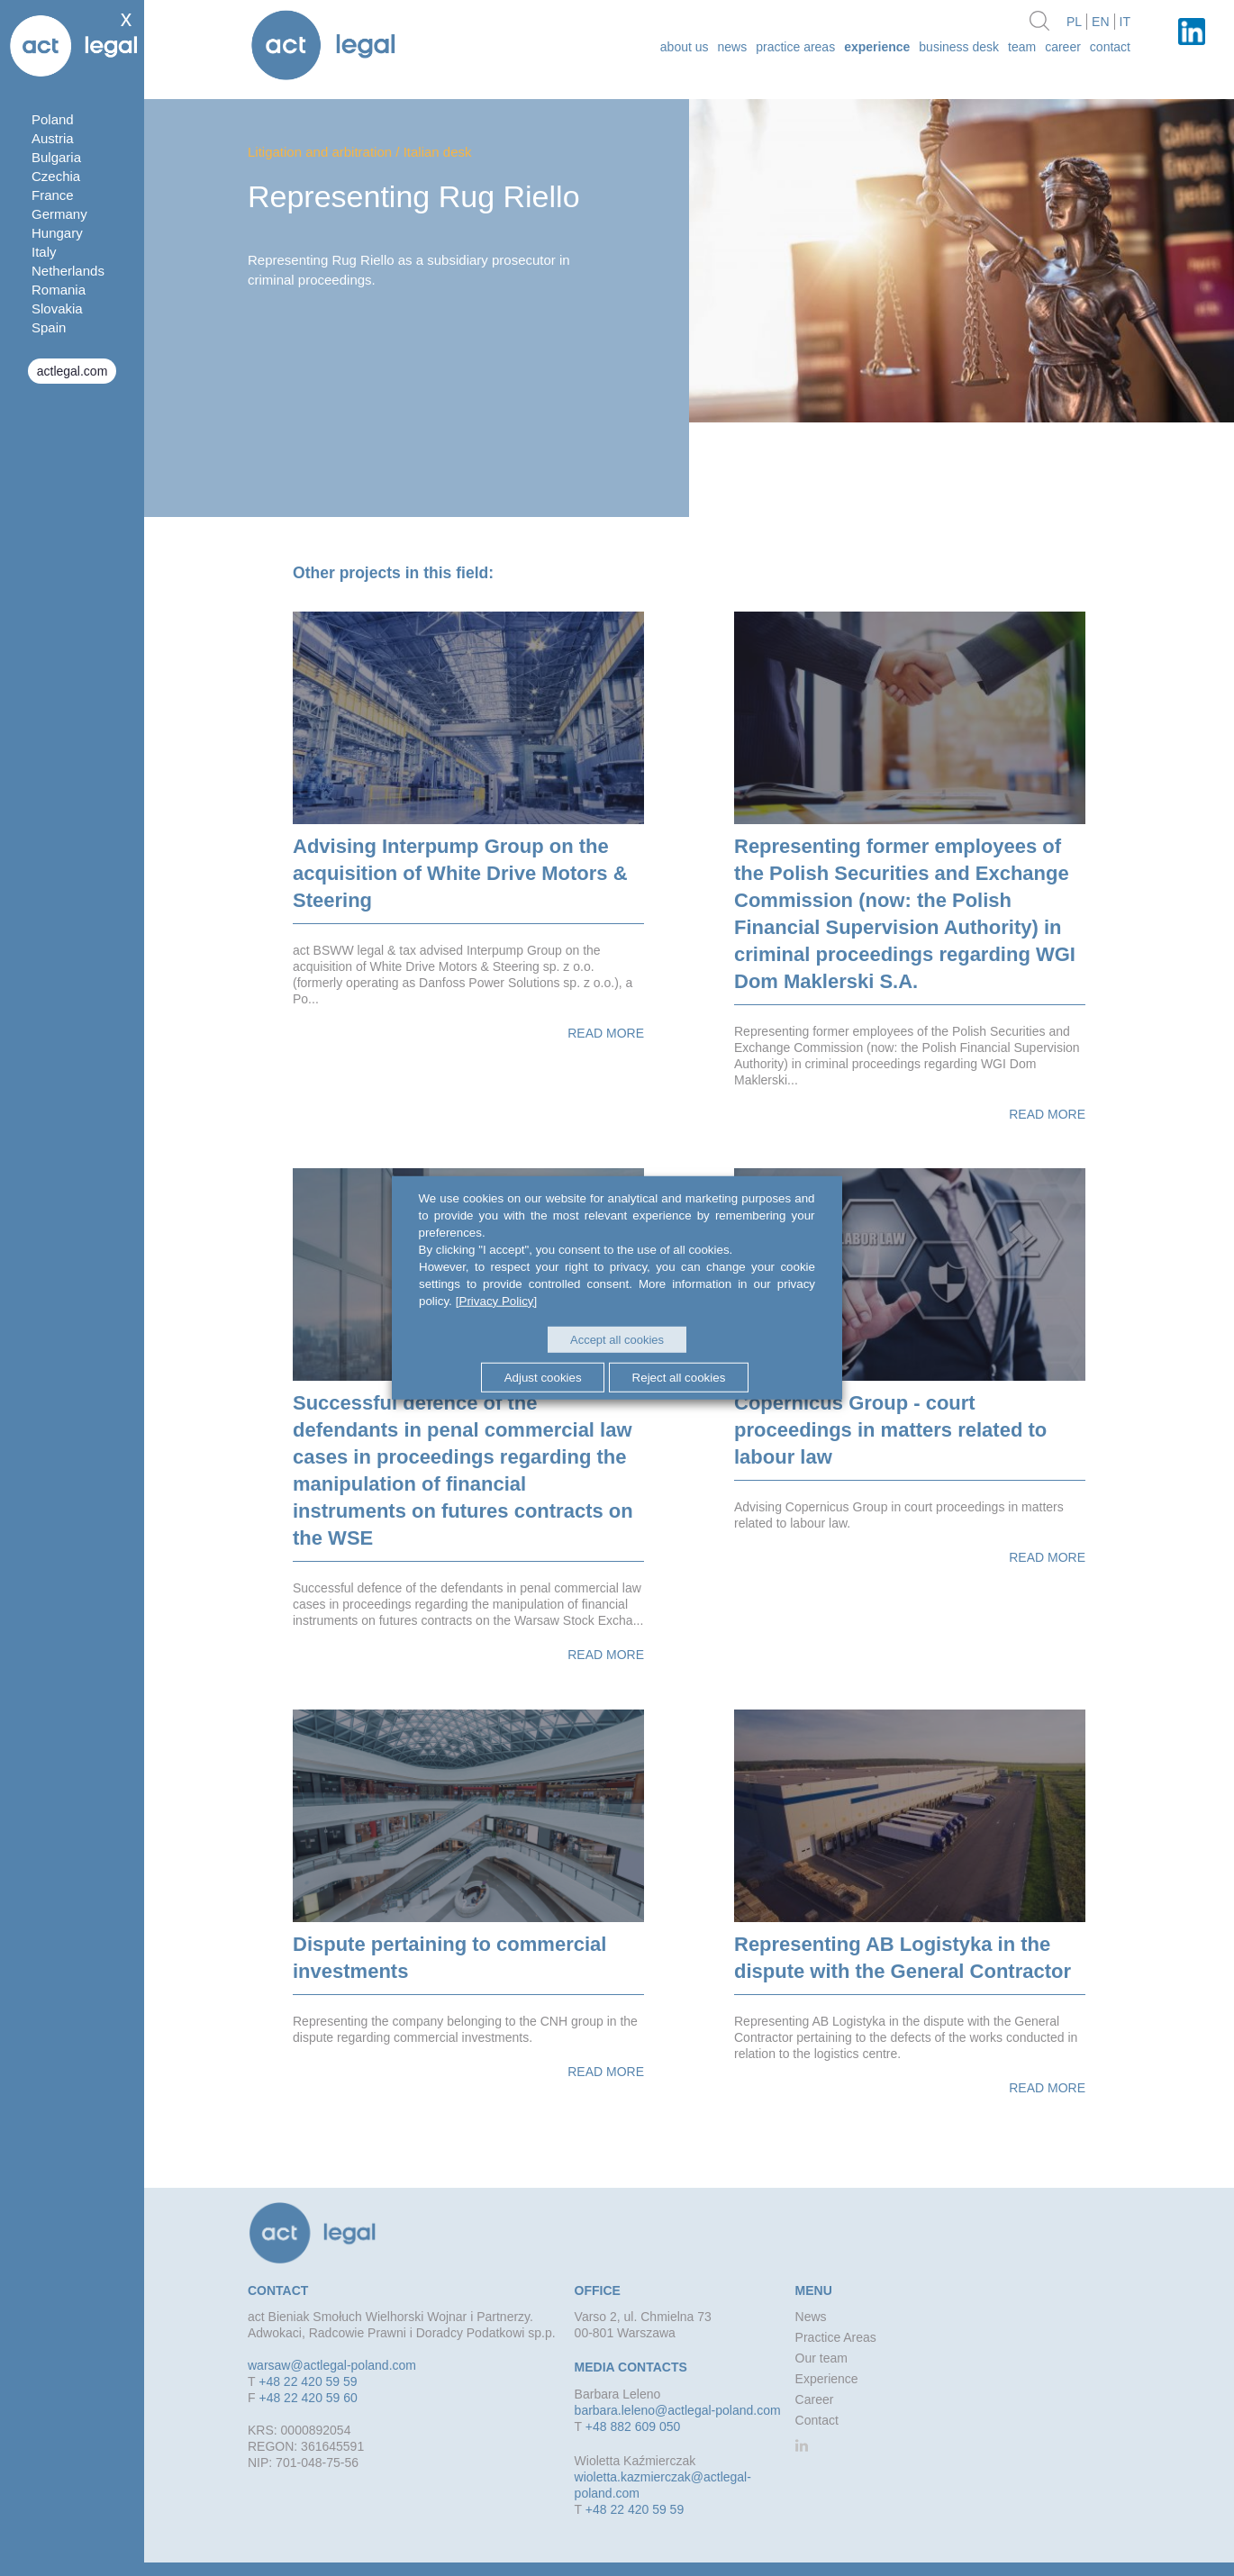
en (1100, 21)
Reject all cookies (679, 1376)
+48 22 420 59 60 (308, 2397)
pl (1074, 21)
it (1125, 21)
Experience (877, 47)
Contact (1110, 47)
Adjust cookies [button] (542, 1376)
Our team (821, 2358)
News (733, 47)
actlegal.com (72, 371)
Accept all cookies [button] (617, 1340)
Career (1063, 47)
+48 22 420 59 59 (308, 2381)
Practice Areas (795, 47)
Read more (605, 1033)
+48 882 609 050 (633, 2426)
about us (684, 47)
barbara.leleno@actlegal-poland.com (678, 2410)
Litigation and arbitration (320, 151)
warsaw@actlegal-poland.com (332, 2365)
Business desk (959, 47)
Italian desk (438, 151)
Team (1022, 47)
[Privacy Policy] (496, 1301)
